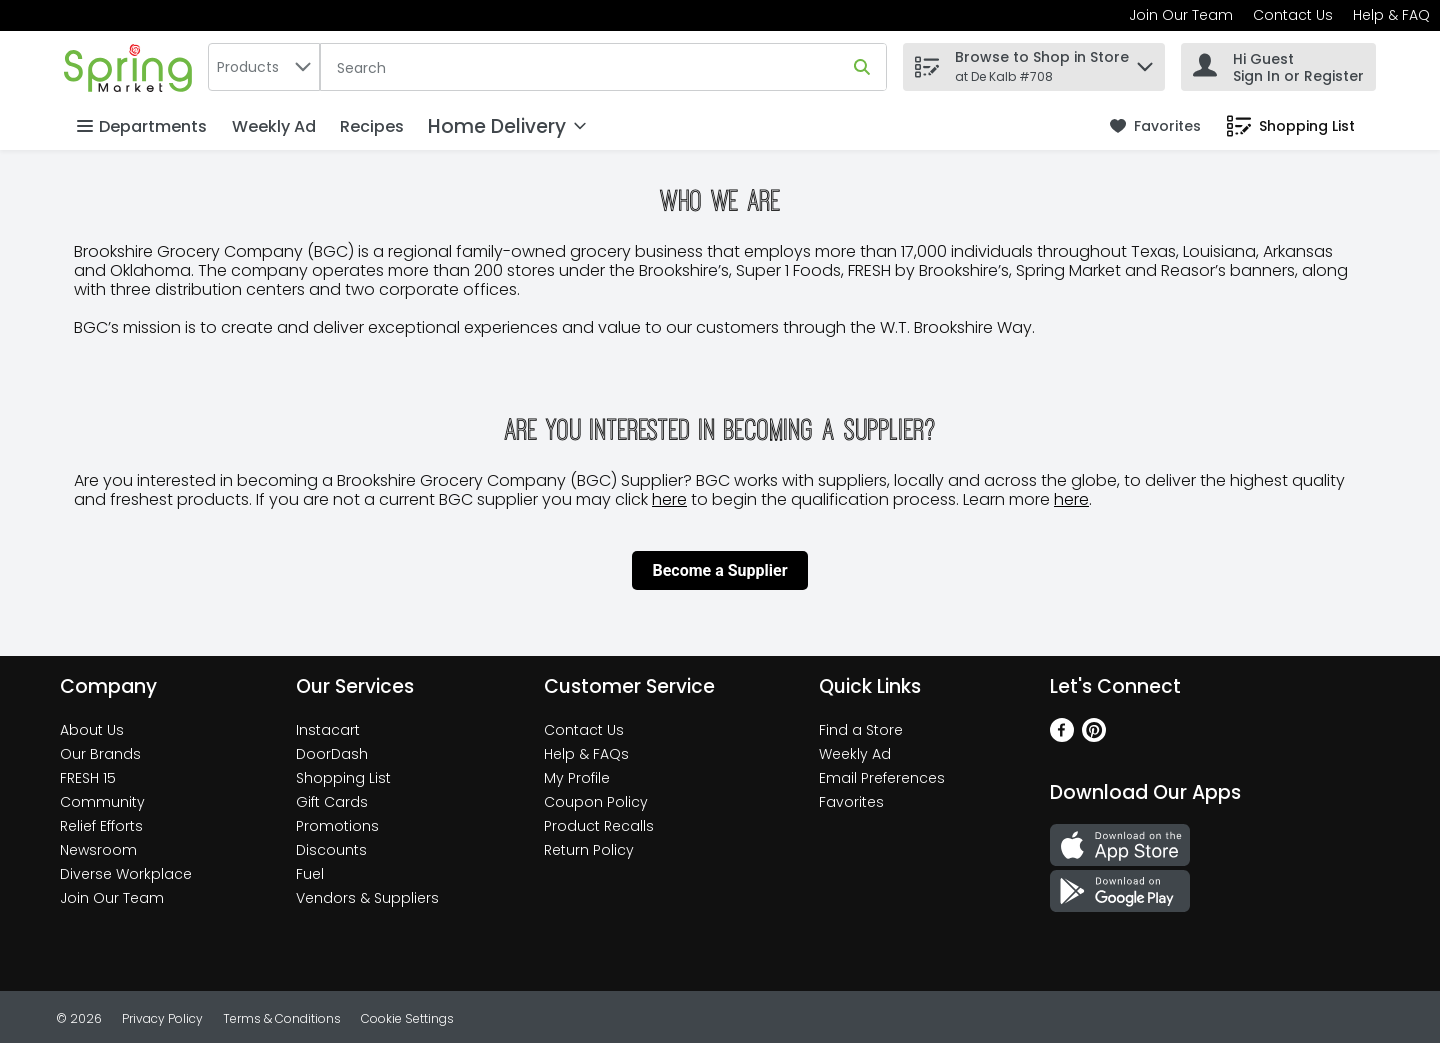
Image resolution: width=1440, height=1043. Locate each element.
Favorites (851, 802)
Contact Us (1293, 15)
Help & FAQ (1391, 15)
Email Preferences (882, 778)
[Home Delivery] (507, 126)
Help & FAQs (586, 754)
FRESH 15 (88, 778)
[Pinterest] (1094, 736)
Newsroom (98, 850)
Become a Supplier (719, 570)
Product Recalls (599, 826)
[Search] (603, 68)
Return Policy (589, 850)
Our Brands (100, 754)
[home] (132, 66)
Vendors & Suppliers (367, 898)
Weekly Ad (274, 126)
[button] (1145, 61)
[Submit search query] (862, 67)
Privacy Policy (162, 1018)
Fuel (310, 874)
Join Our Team (1181, 15)
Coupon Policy (596, 802)
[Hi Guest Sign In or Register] (1278, 67)
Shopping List (343, 778)
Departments (142, 126)
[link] (1155, 126)
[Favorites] (1155, 126)
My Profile (577, 778)
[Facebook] (1062, 736)
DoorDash (332, 754)
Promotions (337, 826)
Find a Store (861, 730)
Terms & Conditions (282, 1018)
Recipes (372, 126)
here (669, 499)
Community (102, 802)
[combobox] (264, 67)
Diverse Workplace (126, 874)
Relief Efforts (101, 826)
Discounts (331, 850)
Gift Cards (332, 802)
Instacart (328, 730)
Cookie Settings (407, 1018)
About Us (92, 730)
